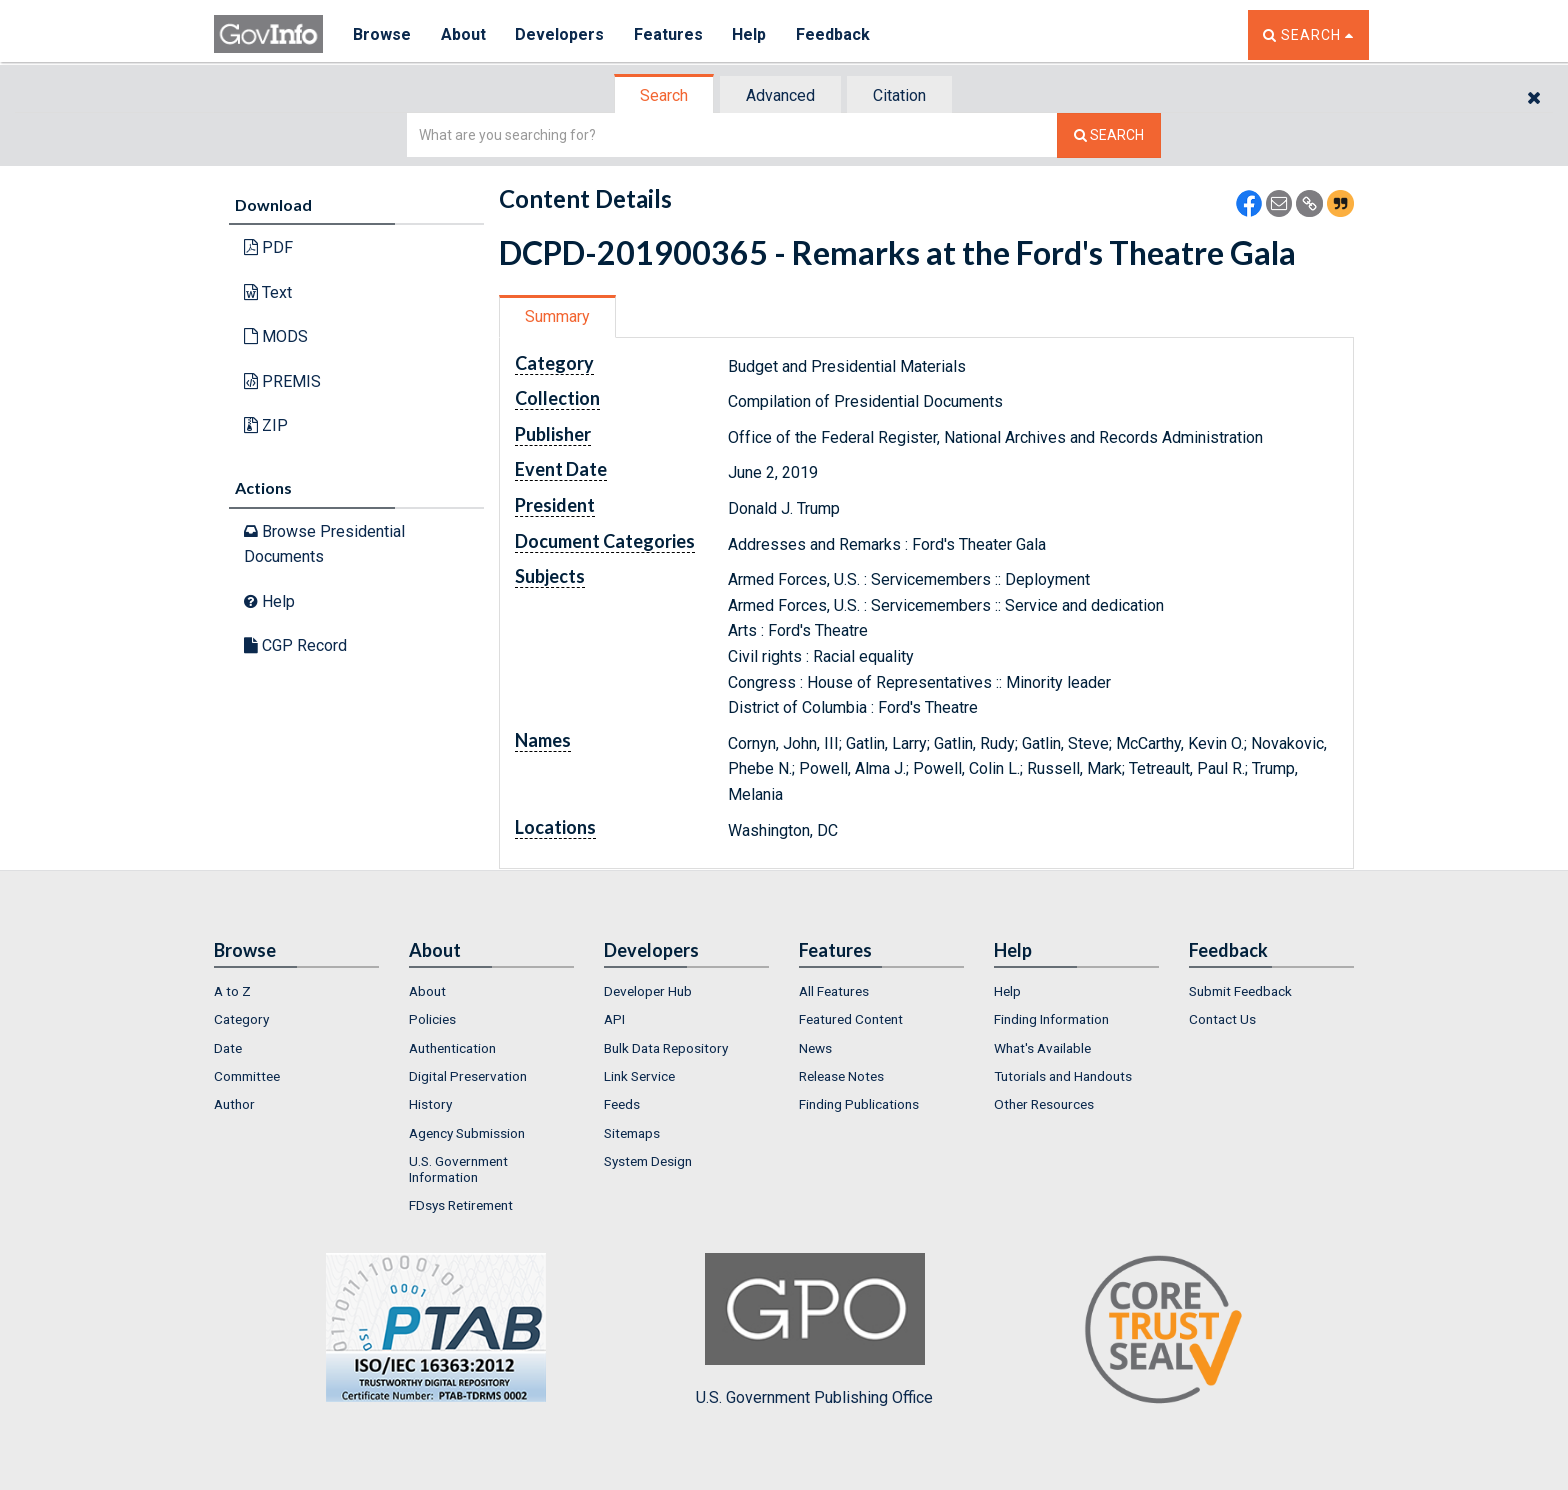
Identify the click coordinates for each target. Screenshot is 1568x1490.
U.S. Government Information (458, 1169)
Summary (557, 316)
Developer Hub (648, 991)
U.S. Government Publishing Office (814, 1330)
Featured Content (851, 1019)
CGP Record (295, 645)
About (463, 34)
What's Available (1042, 1048)
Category (241, 1019)
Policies (432, 1019)
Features (669, 34)
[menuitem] (296, 991)
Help (751, 34)
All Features (834, 991)
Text (268, 292)
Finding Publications (859, 1104)
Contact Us (1222, 1019)
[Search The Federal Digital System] (1109, 135)
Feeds (622, 1104)
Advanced (780, 95)
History (430, 1104)
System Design (648, 1161)
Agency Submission (467, 1133)
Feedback (835, 34)
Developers (560, 34)
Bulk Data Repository (666, 1048)
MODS (276, 336)
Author (234, 1104)
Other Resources (1044, 1104)
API (614, 1019)
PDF (268, 247)
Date (228, 1048)
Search (664, 95)
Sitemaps (632, 1133)
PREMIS (282, 381)
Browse (382, 34)
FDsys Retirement (461, 1205)
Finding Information (1051, 1019)
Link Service (639, 1076)
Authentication (452, 1048)
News (815, 1048)
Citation (899, 95)
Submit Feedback (1240, 991)
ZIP (266, 425)
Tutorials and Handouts (1063, 1076)
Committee (247, 1076)
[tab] (665, 95)
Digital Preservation (468, 1076)
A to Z (232, 991)
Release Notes (841, 1076)
